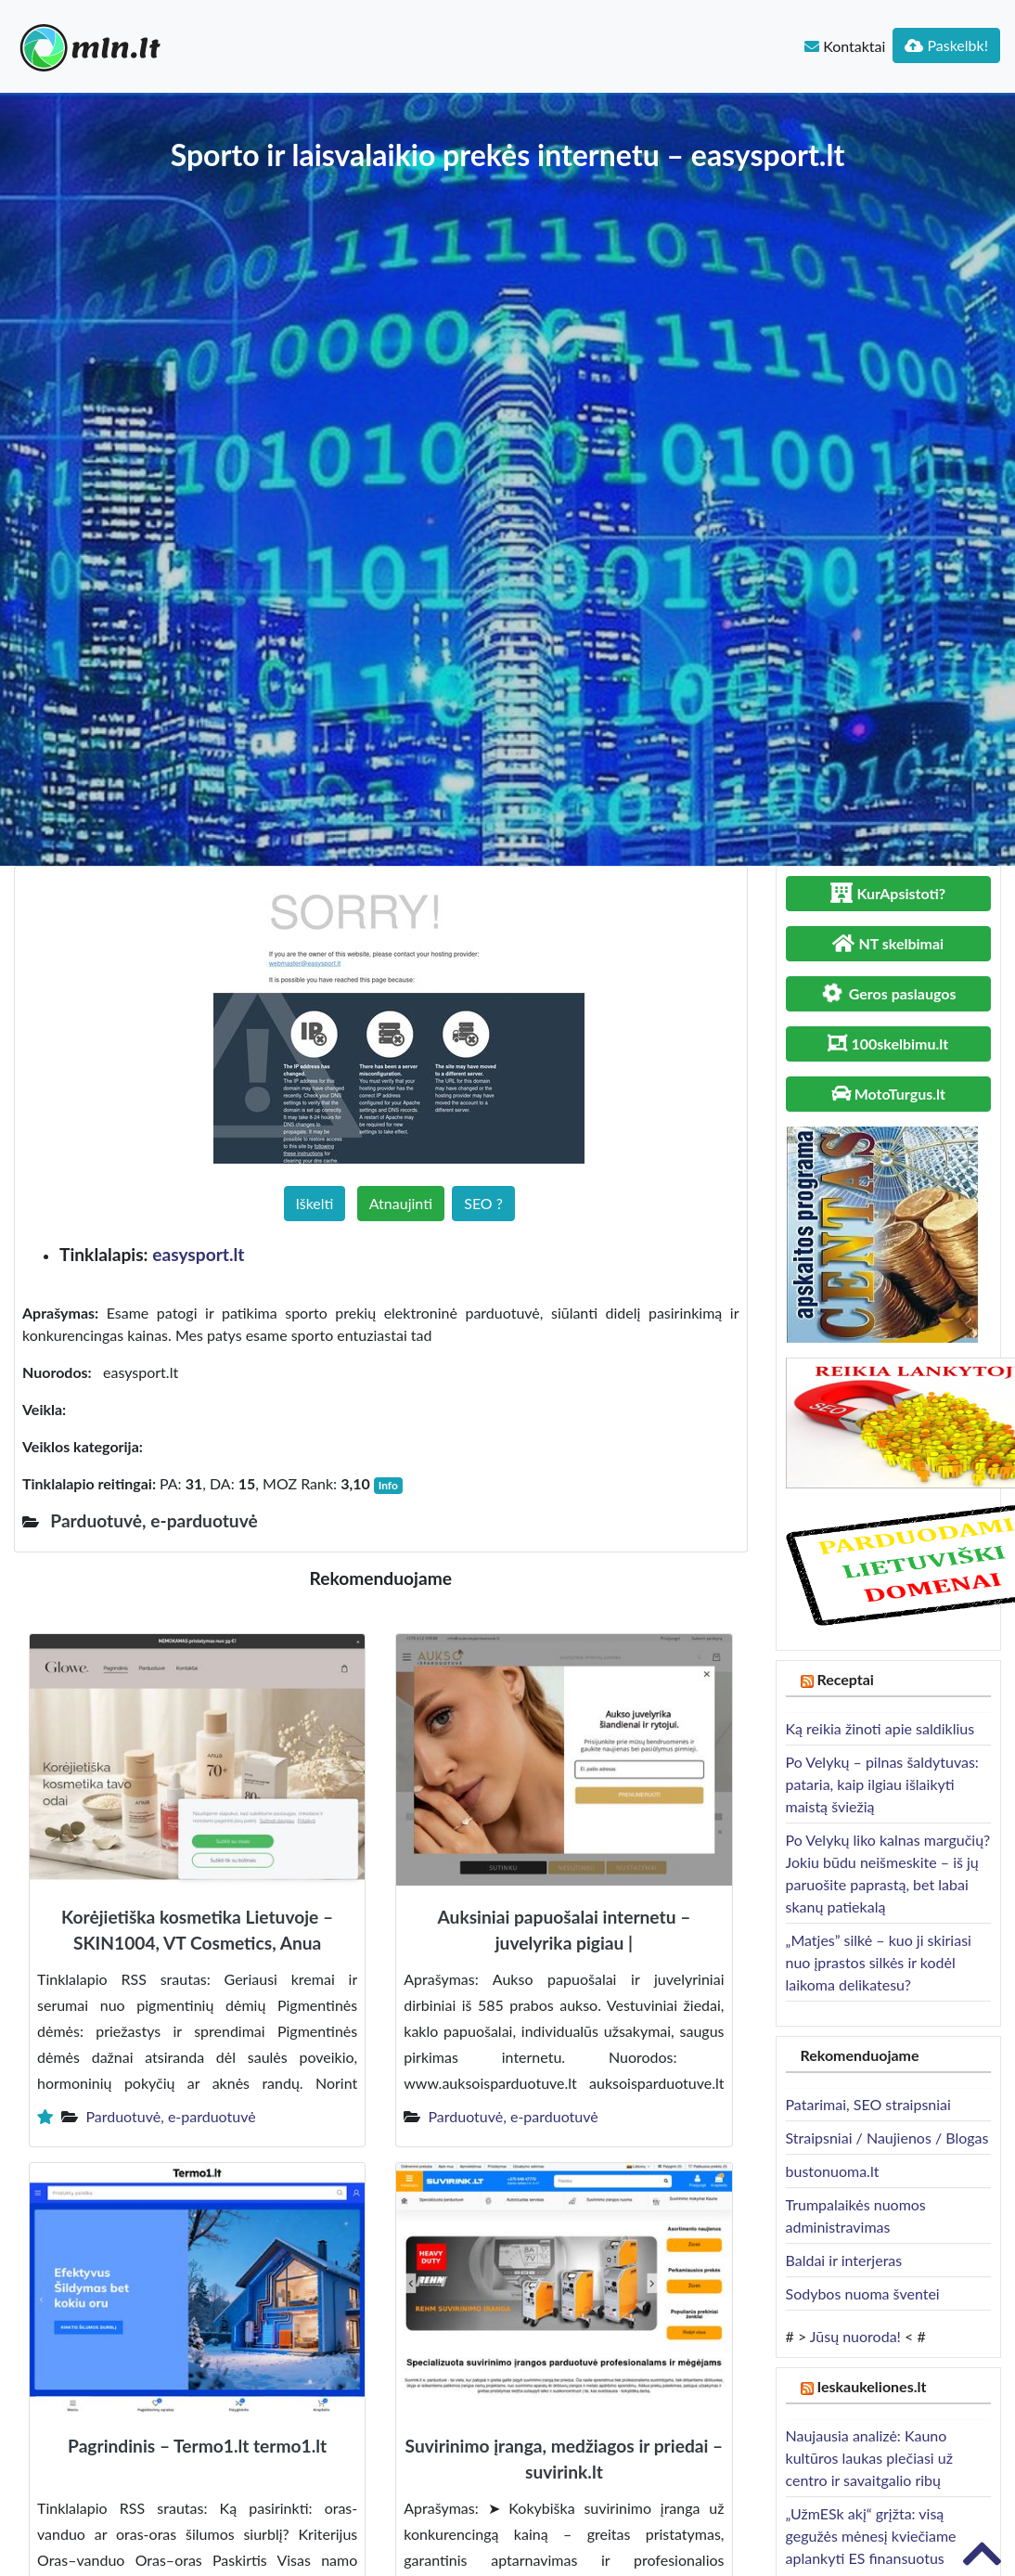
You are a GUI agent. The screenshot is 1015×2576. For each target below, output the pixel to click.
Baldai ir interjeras (844, 2260)
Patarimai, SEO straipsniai (868, 2104)
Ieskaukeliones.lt (871, 2386)
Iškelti (315, 1203)
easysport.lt (198, 1254)
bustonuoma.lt (833, 2171)
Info (388, 1485)
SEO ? (483, 1203)
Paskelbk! (946, 45)
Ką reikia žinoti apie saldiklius (880, 1728)
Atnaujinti (400, 1203)
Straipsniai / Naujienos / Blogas (887, 2137)
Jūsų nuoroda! (855, 2336)
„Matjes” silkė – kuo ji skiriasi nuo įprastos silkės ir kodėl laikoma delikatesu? (878, 1962)
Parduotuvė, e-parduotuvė (170, 2116)
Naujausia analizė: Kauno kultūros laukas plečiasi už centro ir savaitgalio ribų (869, 2458)
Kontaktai (844, 46)
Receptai (845, 1679)
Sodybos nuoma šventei (863, 2293)
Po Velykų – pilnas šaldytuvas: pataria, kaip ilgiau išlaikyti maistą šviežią (882, 1784)
